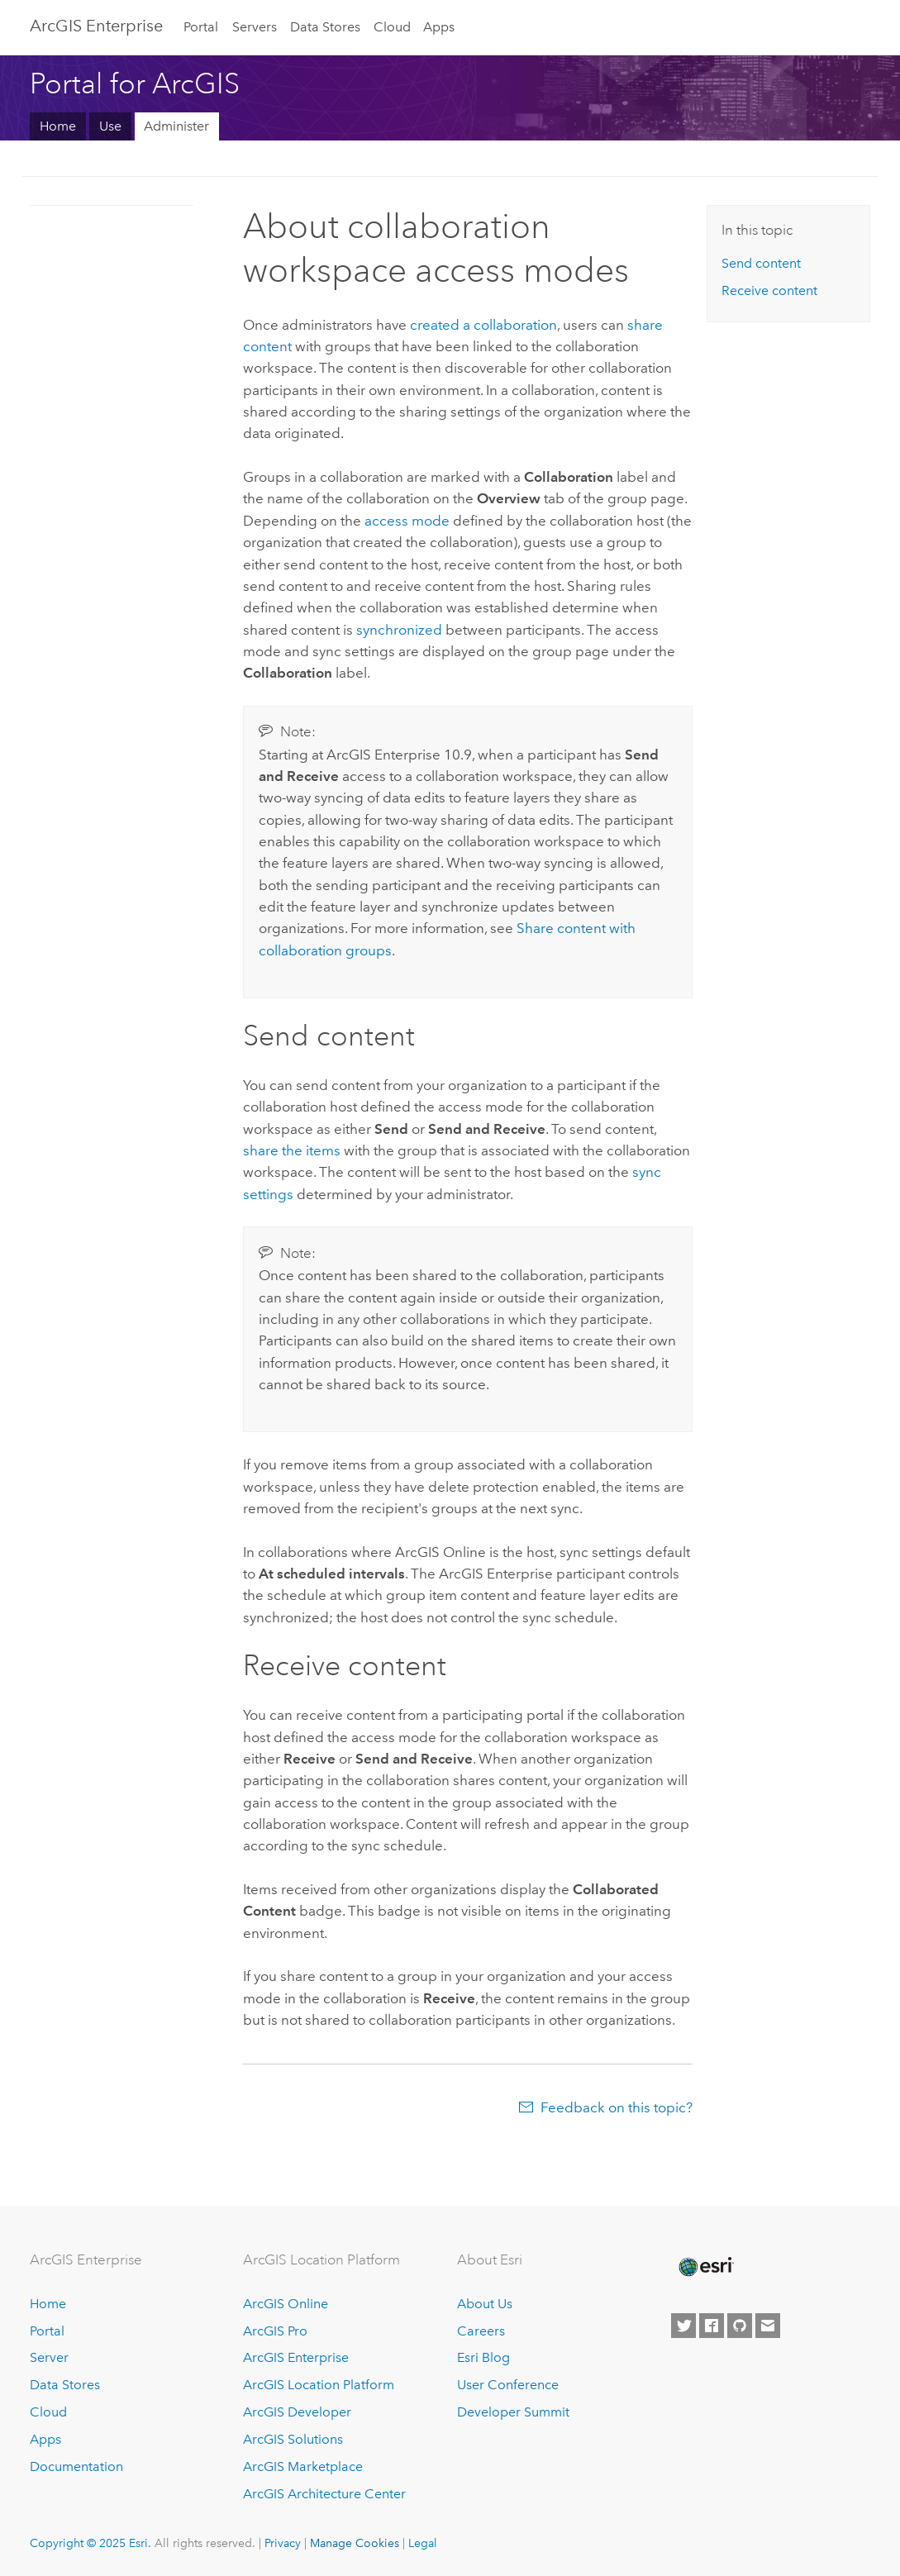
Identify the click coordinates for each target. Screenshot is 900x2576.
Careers (481, 2331)
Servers (254, 27)
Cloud (392, 27)
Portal (200, 27)
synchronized (399, 629)
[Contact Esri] (767, 2325)
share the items (291, 1150)
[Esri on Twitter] (683, 2325)
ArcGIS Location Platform (318, 2385)
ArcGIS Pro (275, 2331)
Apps (439, 27)
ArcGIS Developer (297, 2412)
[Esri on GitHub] (739, 2325)
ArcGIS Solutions (293, 2439)
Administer (176, 126)
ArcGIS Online (285, 2304)
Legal (422, 2543)
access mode (407, 520)
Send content (761, 263)
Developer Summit (513, 2412)
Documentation (76, 2466)
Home (58, 126)
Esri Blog (483, 2357)
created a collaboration (483, 325)
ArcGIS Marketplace (303, 2466)
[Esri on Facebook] (711, 2325)
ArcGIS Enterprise (96, 26)
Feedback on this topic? (616, 2107)
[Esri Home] (705, 2267)
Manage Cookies (354, 2543)
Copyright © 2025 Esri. (90, 2543)
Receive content (769, 290)
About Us (484, 2304)
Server (49, 2357)
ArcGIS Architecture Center (324, 2494)
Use (110, 126)
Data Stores (325, 27)
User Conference (508, 2385)
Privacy (282, 2543)
